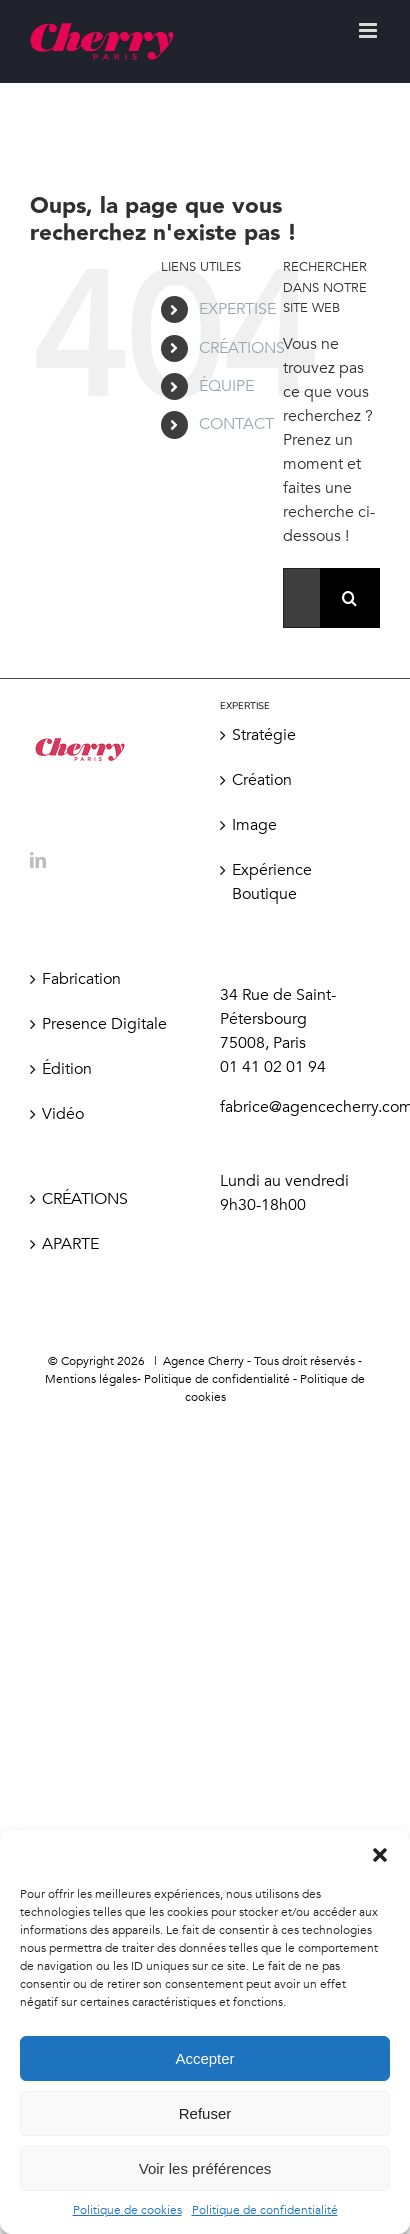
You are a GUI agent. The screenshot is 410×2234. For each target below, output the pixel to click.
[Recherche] (350, 598)
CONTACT (236, 424)
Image (254, 825)
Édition (67, 1069)
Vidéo (63, 1114)
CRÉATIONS (242, 348)
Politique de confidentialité (265, 2210)
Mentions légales (91, 1379)
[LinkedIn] (38, 860)
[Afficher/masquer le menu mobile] (369, 30)
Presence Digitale (104, 1024)
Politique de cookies (127, 2210)
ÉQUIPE (226, 386)
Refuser (205, 2113)
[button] (380, 1855)
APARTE (70, 1244)
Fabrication (81, 979)
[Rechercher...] (301, 598)
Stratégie (264, 735)
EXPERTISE (237, 309)
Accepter (204, 2058)
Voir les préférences (205, 2168)
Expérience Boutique (272, 882)
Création (262, 780)
